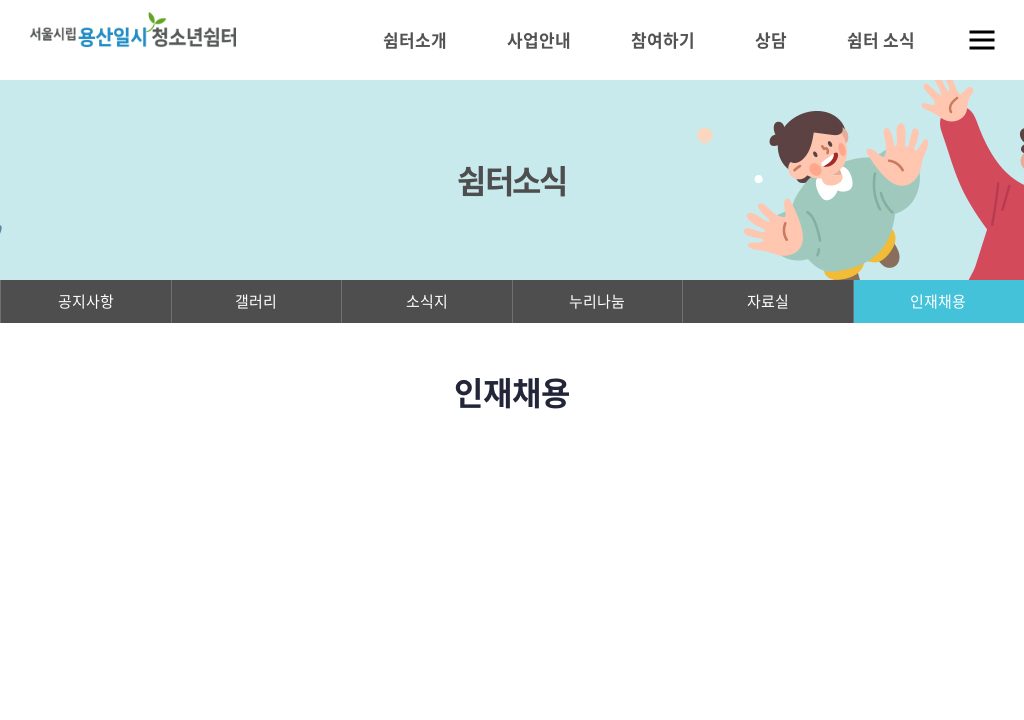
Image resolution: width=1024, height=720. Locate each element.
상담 (771, 39)
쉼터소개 (415, 39)
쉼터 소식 (881, 39)
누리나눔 (597, 302)
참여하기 (663, 39)
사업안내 (539, 39)
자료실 (768, 302)
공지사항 (86, 302)
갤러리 (256, 302)
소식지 (427, 302)
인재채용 (938, 302)
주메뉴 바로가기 (0, 0)
